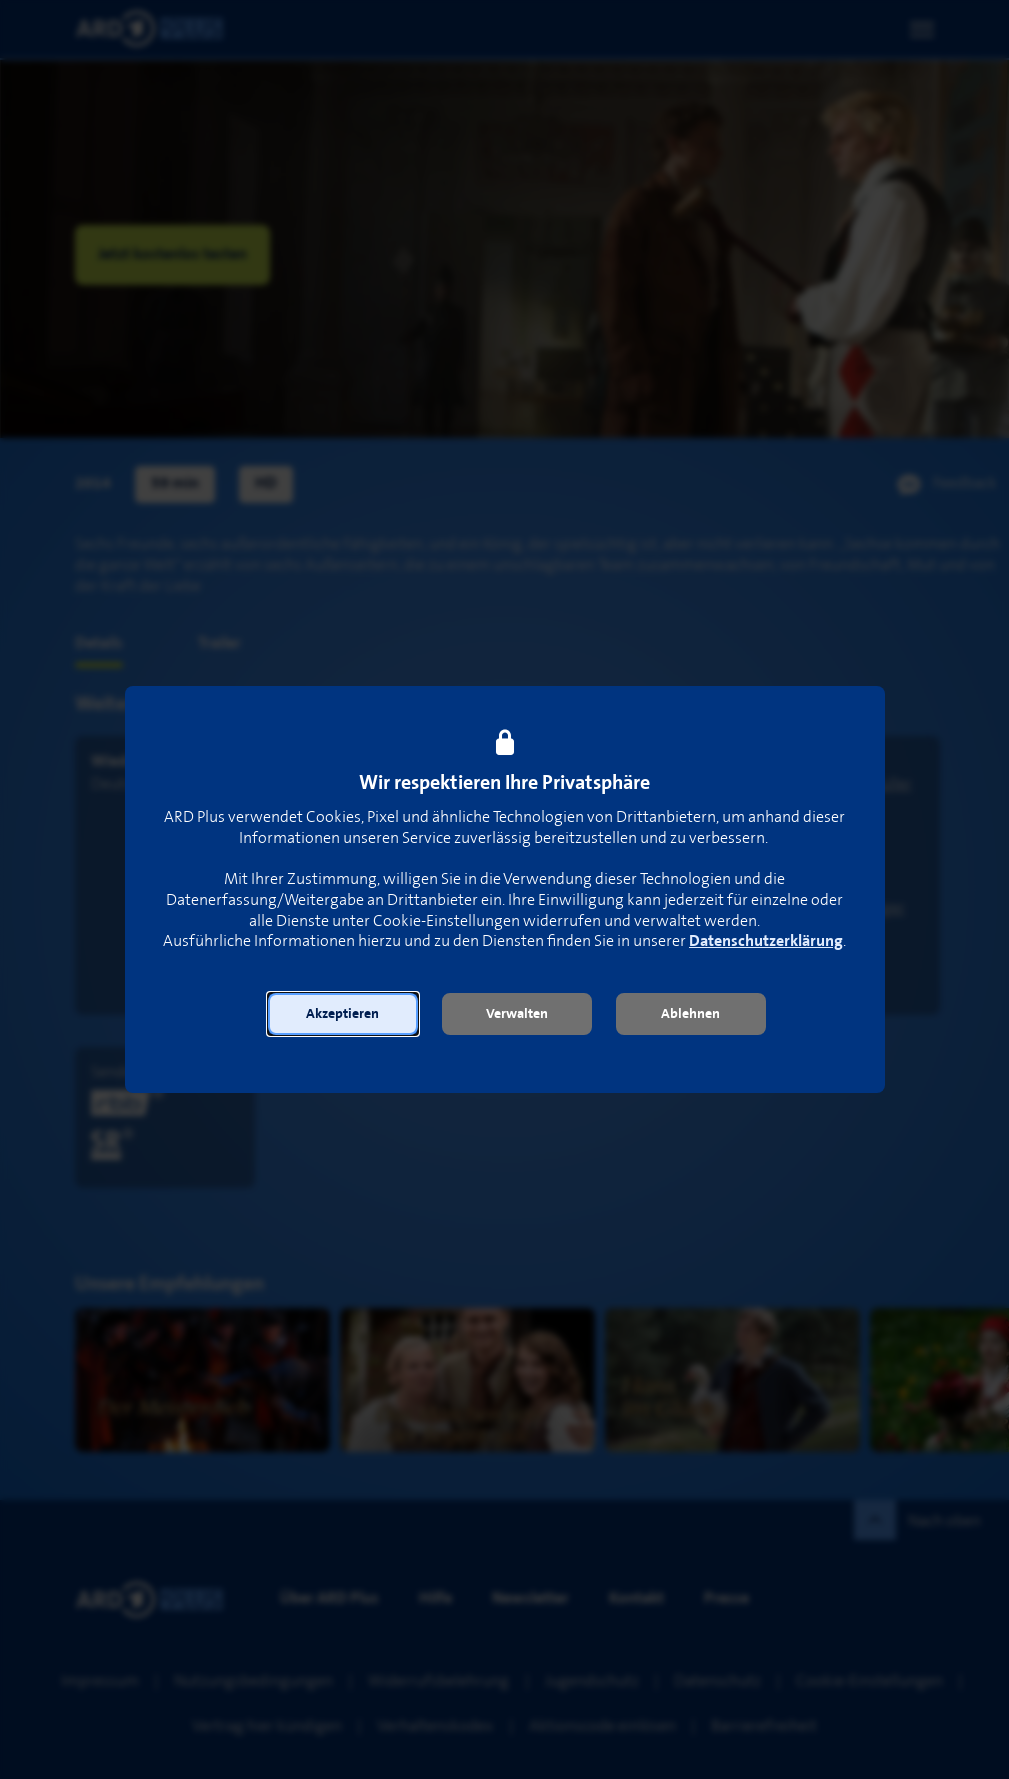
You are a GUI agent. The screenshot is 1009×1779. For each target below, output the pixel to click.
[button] (343, 1014)
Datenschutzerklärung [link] (766, 941)
